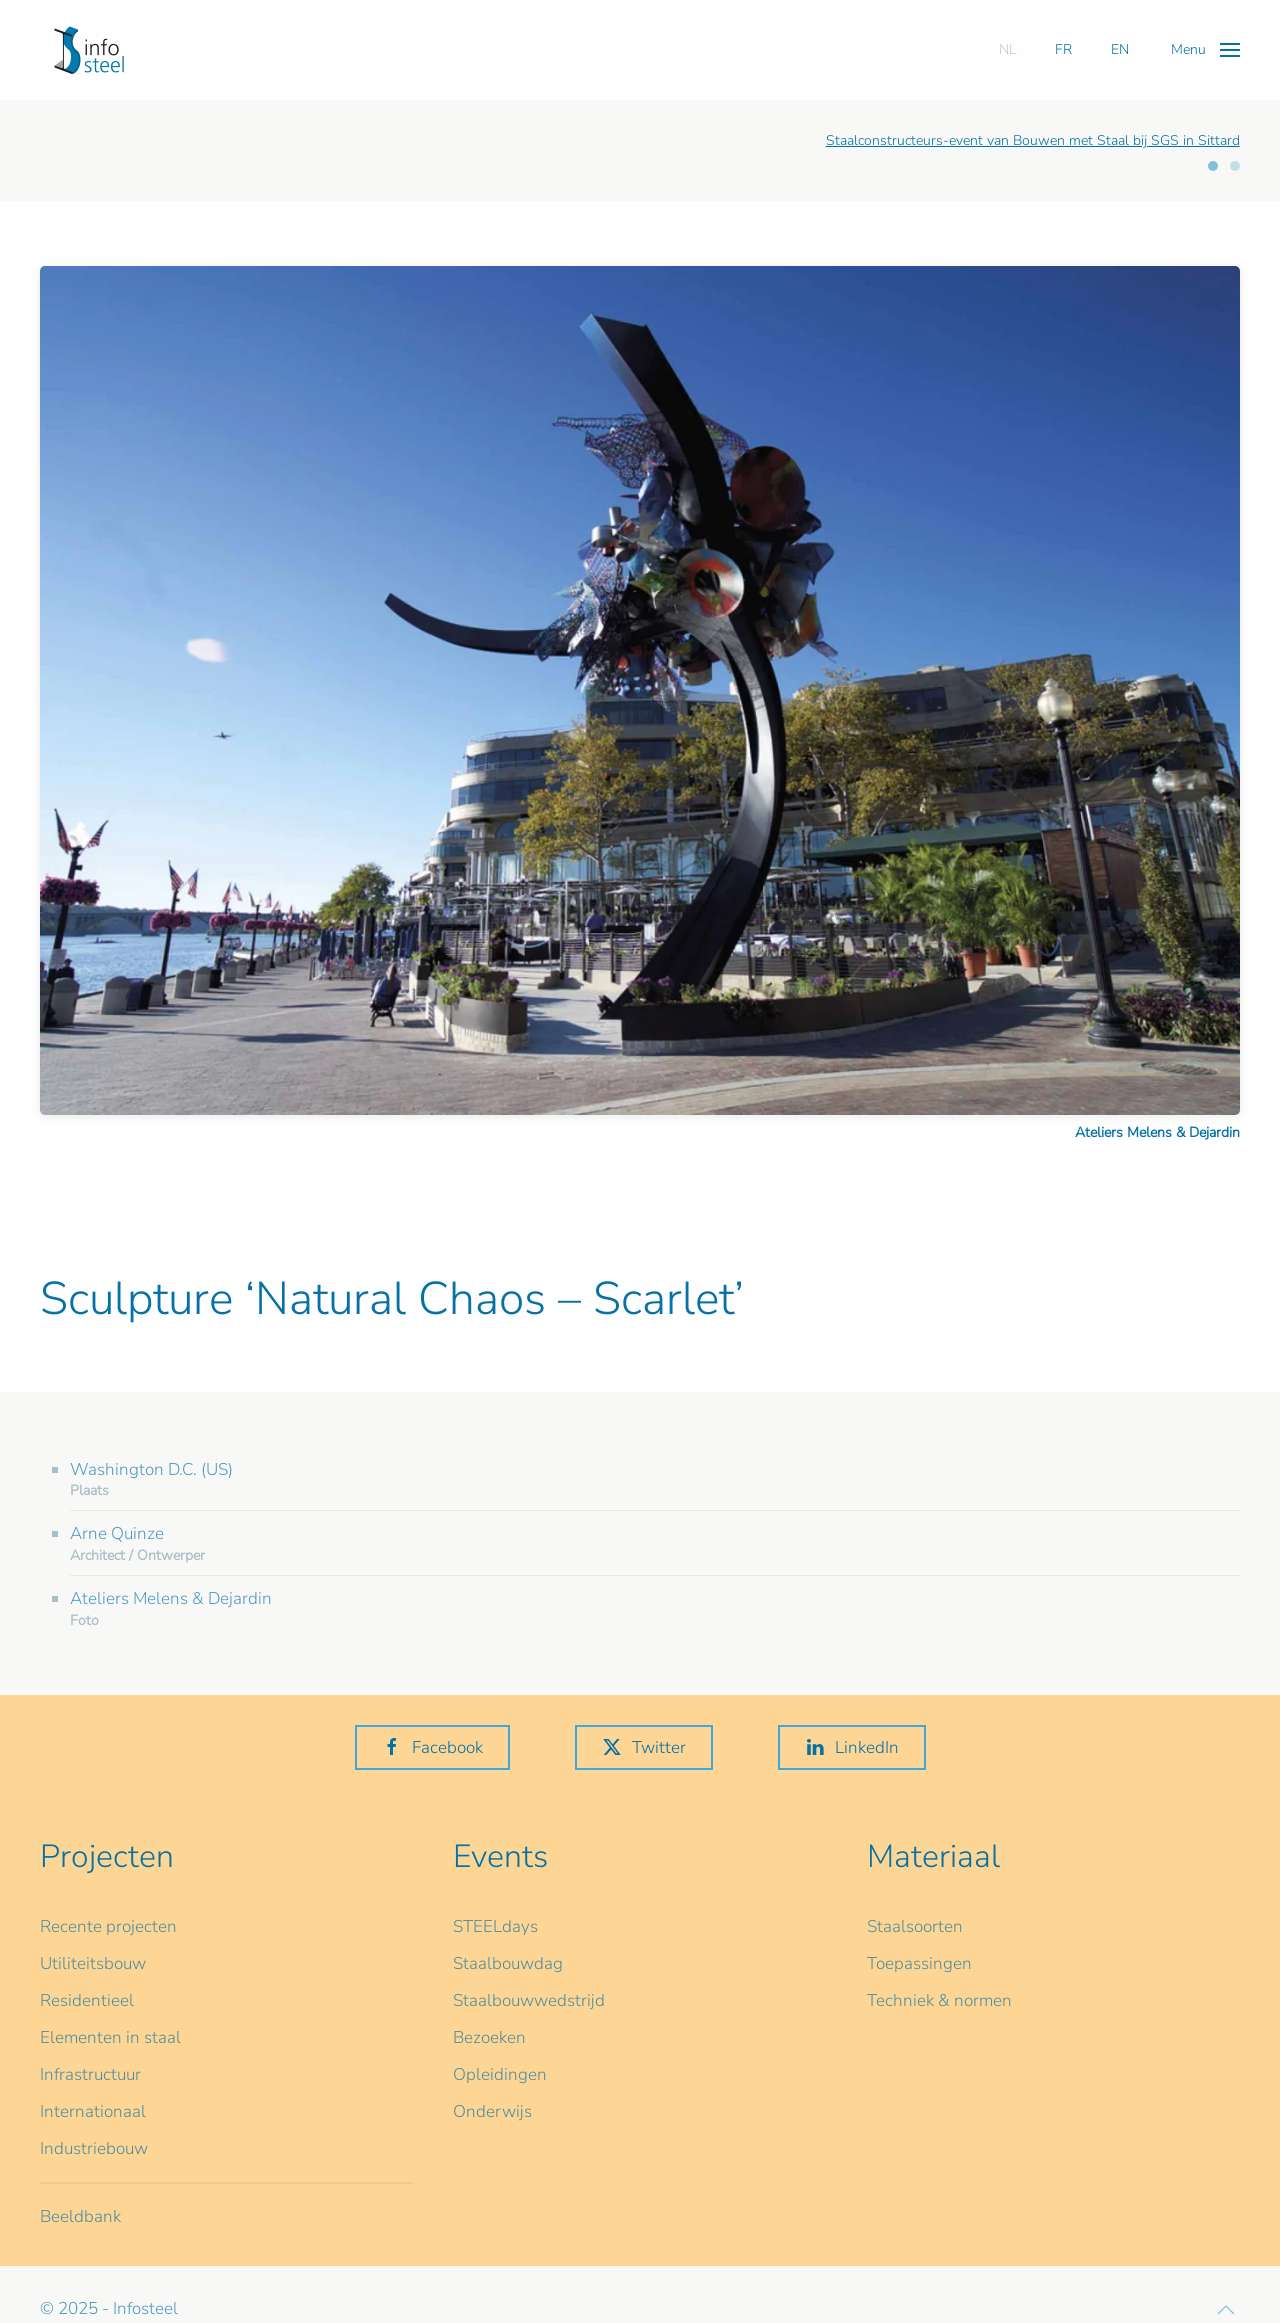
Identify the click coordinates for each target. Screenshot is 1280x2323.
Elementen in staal (110, 2037)
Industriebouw (94, 2148)
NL (1007, 49)
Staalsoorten (915, 1926)
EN (1120, 49)
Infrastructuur (90, 2074)
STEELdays (495, 1926)
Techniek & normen (939, 2000)
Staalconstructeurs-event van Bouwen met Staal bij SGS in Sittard (1033, 140)
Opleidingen (500, 2074)
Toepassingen (919, 1963)
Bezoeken (489, 2037)
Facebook (432, 1747)
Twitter (644, 1747)
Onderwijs (492, 2111)
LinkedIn (852, 1747)
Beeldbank (80, 2216)
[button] (1205, 49)
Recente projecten (108, 1926)
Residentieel (87, 2000)
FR (1063, 49)
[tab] (1213, 166)
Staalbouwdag (508, 1963)
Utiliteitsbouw (93, 1963)
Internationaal (93, 2111)
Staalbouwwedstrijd (529, 2000)
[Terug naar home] (89, 50)
